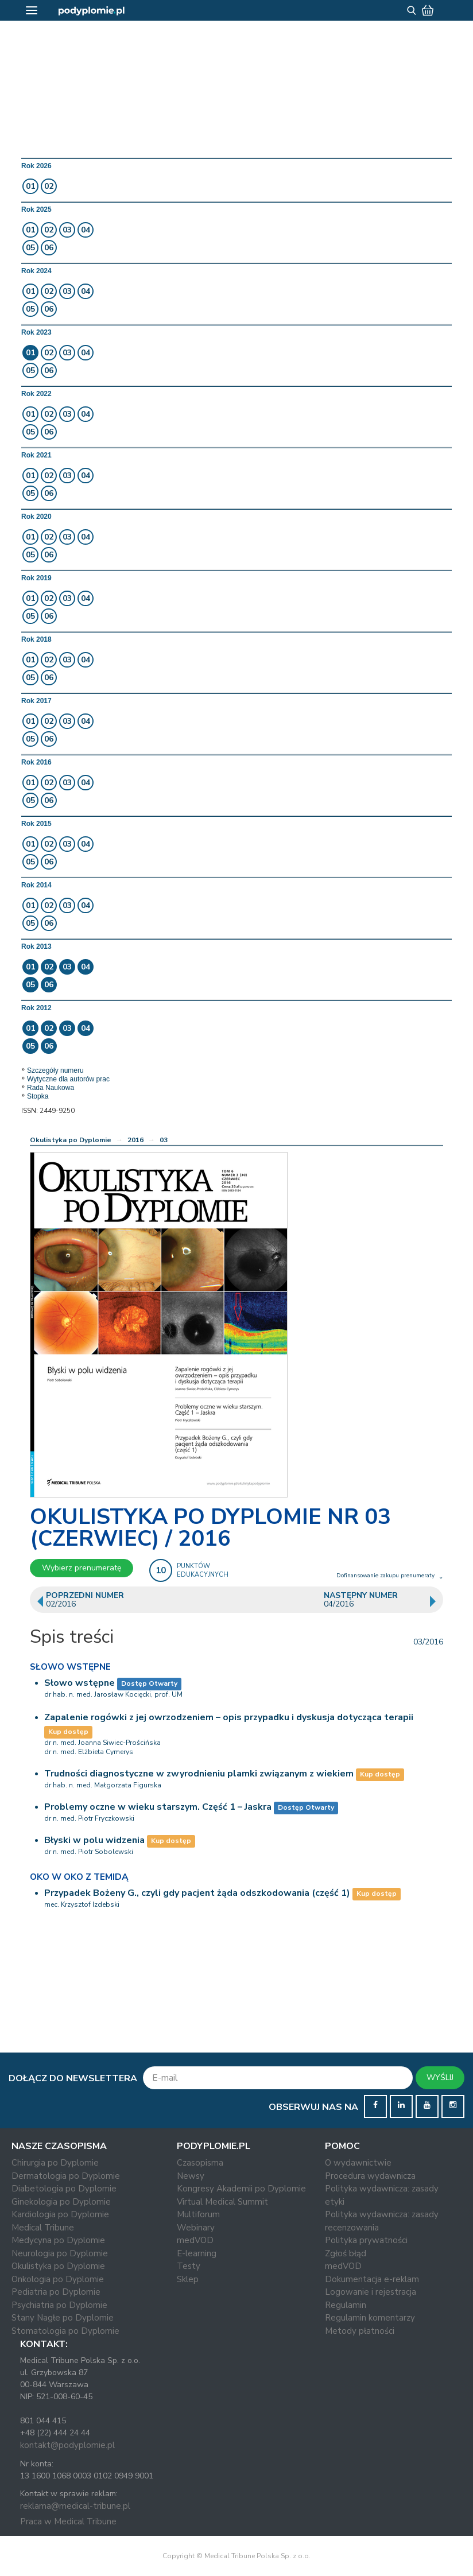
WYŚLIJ (440, 2077)
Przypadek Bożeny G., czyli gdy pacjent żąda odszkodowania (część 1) (197, 1893)
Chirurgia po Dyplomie (55, 2162)
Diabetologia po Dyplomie (64, 2188)
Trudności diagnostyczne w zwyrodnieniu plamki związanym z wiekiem (199, 1773)
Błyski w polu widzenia (94, 1840)
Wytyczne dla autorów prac (68, 1079)
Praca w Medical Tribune (68, 2521)
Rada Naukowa (50, 1088)
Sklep (188, 2279)
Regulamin (345, 2305)
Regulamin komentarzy (370, 2317)
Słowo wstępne (79, 1683)
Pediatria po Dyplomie (55, 2292)
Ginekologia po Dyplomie (61, 2202)
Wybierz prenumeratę (81, 1567)
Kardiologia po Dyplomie (60, 2214)
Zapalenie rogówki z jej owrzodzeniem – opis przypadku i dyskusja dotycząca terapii (228, 1717)
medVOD (195, 2240)
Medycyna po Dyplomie (58, 2240)
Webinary (196, 2227)
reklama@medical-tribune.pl (75, 2506)
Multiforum (198, 2214)
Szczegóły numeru (55, 1070)
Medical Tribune (42, 2227)
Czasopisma (200, 2162)
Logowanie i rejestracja (370, 2292)
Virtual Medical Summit (222, 2202)
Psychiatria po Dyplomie (59, 2305)
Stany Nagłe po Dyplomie (62, 2317)
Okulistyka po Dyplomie (70, 1140)
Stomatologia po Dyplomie (65, 2331)
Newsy (190, 2176)
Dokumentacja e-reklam (372, 2279)
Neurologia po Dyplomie (59, 2253)
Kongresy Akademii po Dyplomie (241, 2188)
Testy (188, 2266)
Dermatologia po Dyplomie (65, 2176)
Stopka (37, 1096)
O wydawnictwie (358, 2162)
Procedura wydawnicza (370, 2176)
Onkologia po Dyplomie (57, 2279)
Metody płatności (359, 2331)
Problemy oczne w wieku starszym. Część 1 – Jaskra (158, 1807)
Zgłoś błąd (345, 2253)
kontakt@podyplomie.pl (67, 2445)
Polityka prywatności (366, 2240)
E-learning (196, 2253)
